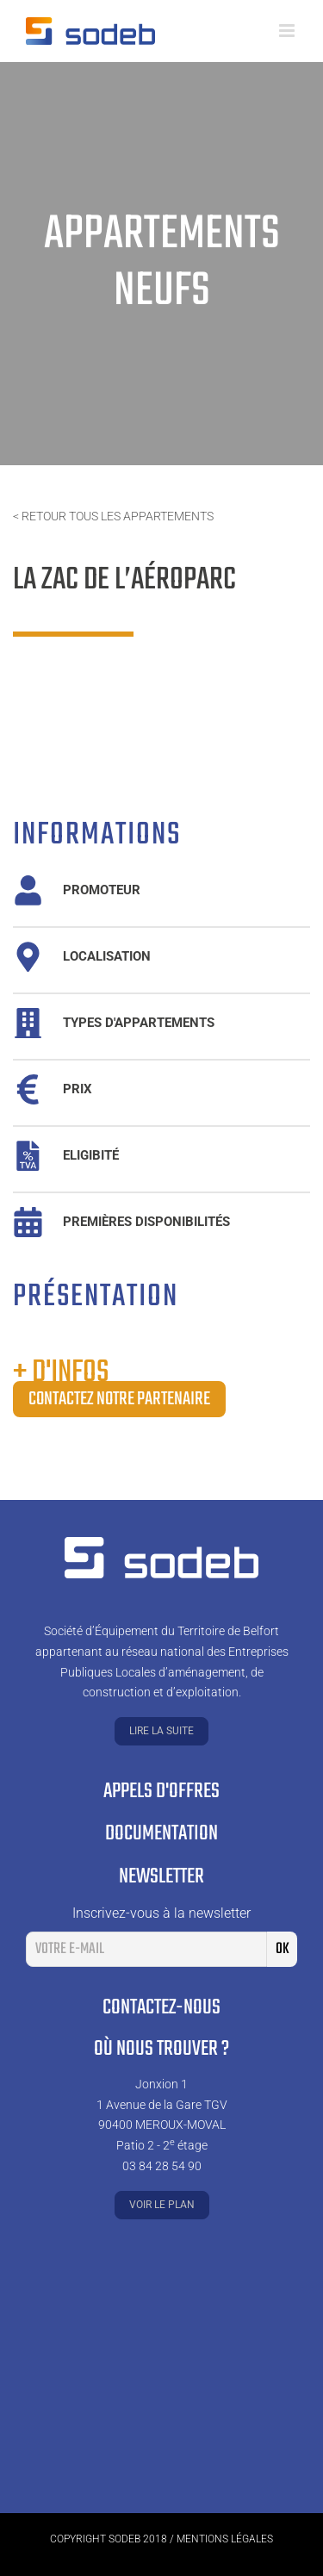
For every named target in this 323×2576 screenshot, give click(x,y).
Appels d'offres (161, 1791)
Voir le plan (162, 2205)
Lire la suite (161, 1731)
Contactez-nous (161, 2008)
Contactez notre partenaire (119, 1399)
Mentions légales (225, 2539)
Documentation (161, 1834)
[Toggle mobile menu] (288, 31)
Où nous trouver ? (161, 2049)
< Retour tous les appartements (113, 516)
